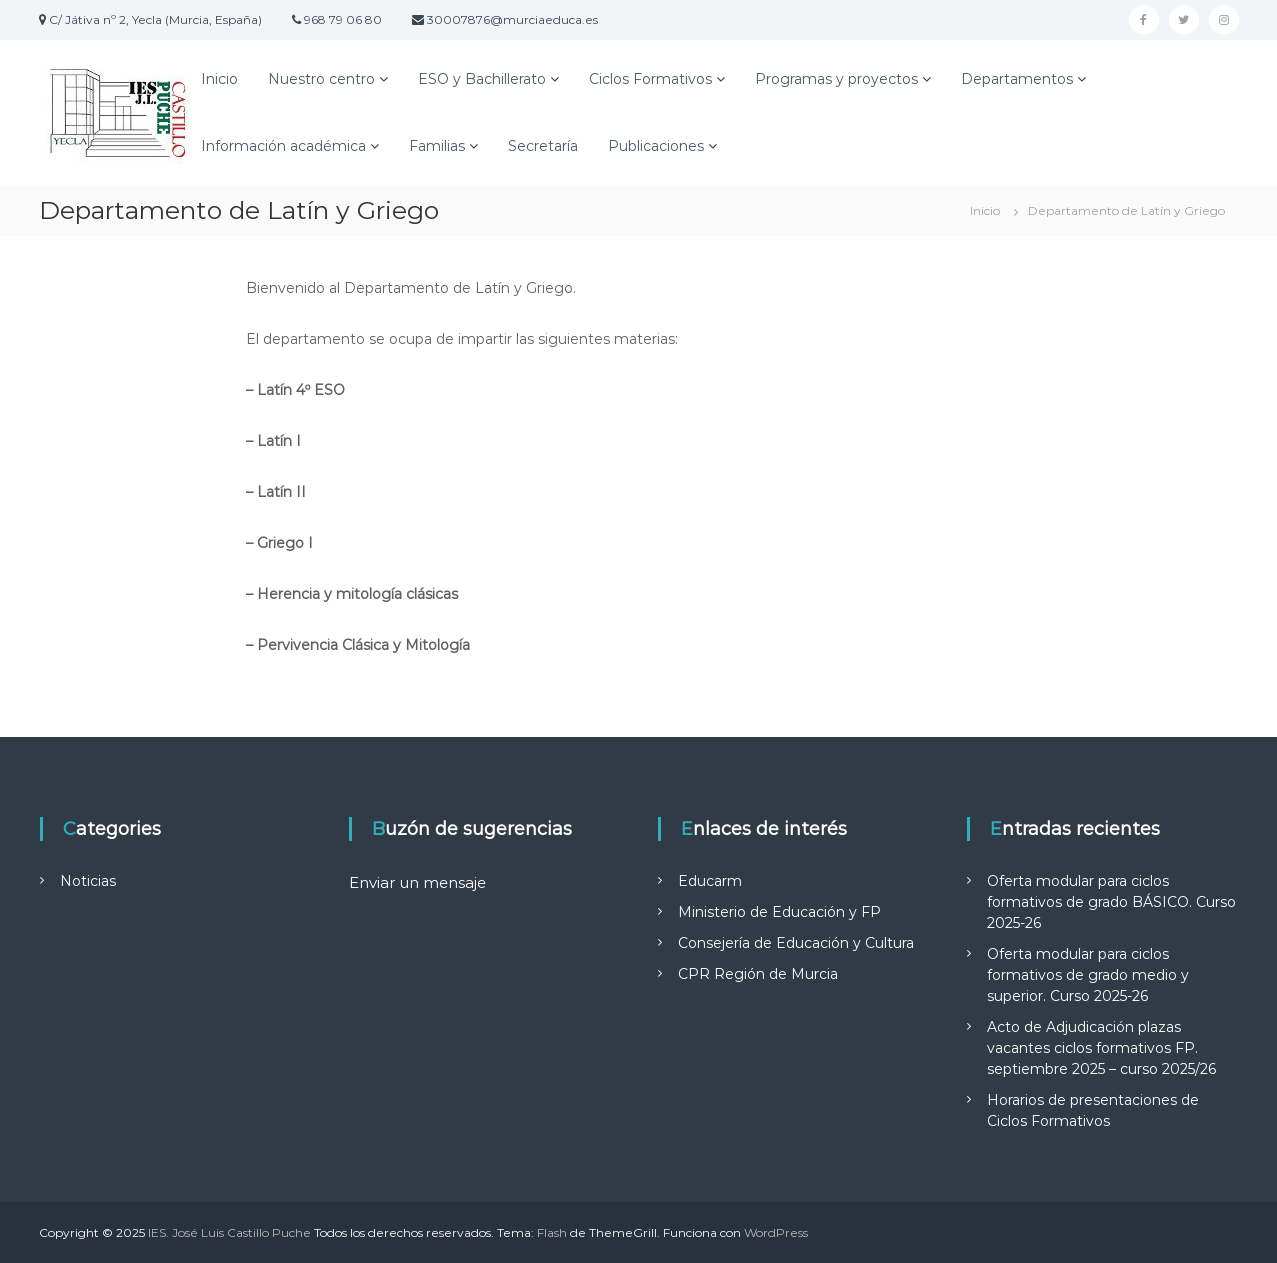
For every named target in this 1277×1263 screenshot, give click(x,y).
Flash (552, 1232)
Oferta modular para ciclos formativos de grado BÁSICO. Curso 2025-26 (1111, 902)
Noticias (88, 881)
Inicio (219, 79)
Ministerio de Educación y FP (779, 912)
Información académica (283, 146)
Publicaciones (656, 146)
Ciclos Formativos (650, 79)
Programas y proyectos (836, 79)
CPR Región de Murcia (758, 974)
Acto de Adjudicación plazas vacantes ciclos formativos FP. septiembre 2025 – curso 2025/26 (1101, 1048)
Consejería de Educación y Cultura (796, 943)
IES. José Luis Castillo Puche (229, 1232)
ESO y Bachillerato (482, 79)
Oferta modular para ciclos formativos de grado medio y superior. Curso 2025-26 (1088, 975)
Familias (437, 146)
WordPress (776, 1232)
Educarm (710, 881)
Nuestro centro (321, 79)
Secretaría (543, 146)
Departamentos (1017, 79)
